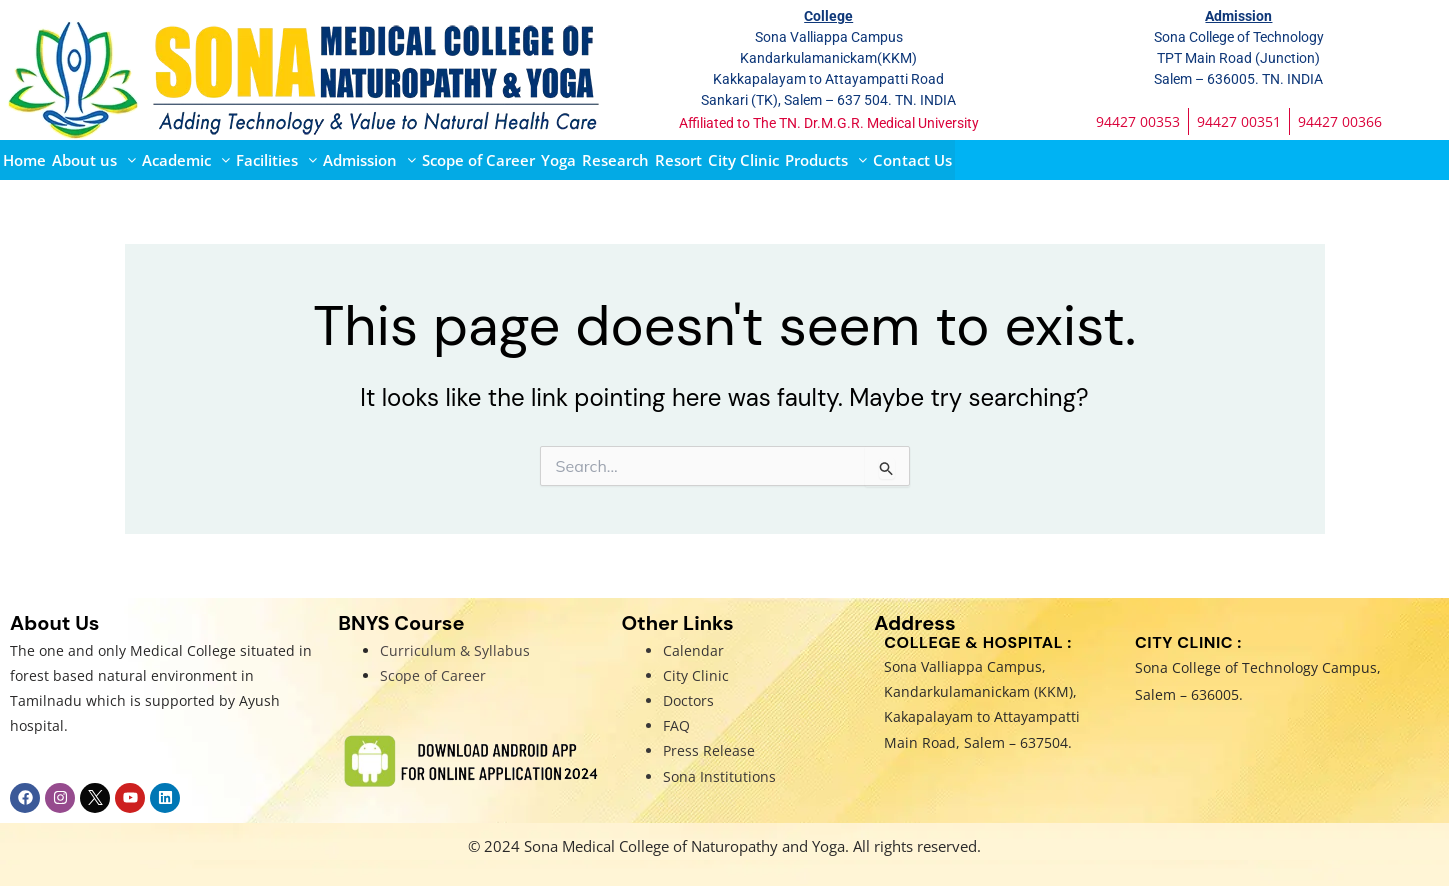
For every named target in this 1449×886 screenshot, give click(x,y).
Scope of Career (478, 160)
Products (826, 160)
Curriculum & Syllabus (455, 650)
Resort (678, 160)
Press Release (709, 750)
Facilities (276, 160)
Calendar (693, 650)
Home (24, 160)
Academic (186, 160)
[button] (94, 160)
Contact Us (912, 160)
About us (94, 160)
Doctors (688, 700)
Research (615, 160)
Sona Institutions (719, 776)
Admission (369, 160)
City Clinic (743, 160)
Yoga (558, 160)
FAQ (676, 725)
